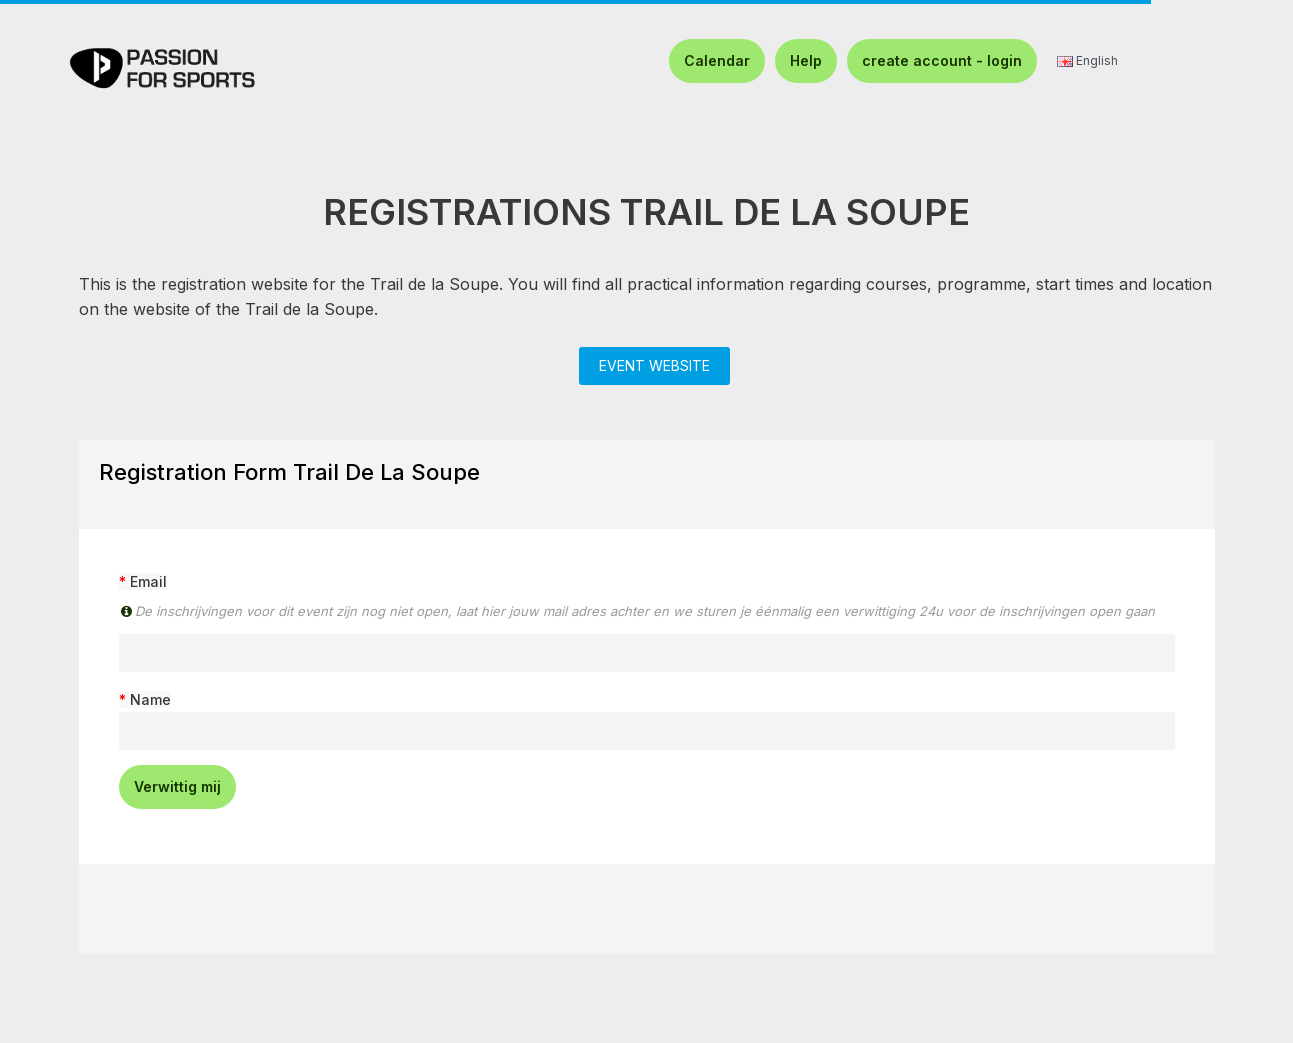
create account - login (942, 60)
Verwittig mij (177, 786)
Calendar (717, 60)
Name (150, 699)
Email (148, 581)
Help (806, 60)
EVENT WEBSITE (654, 365)
